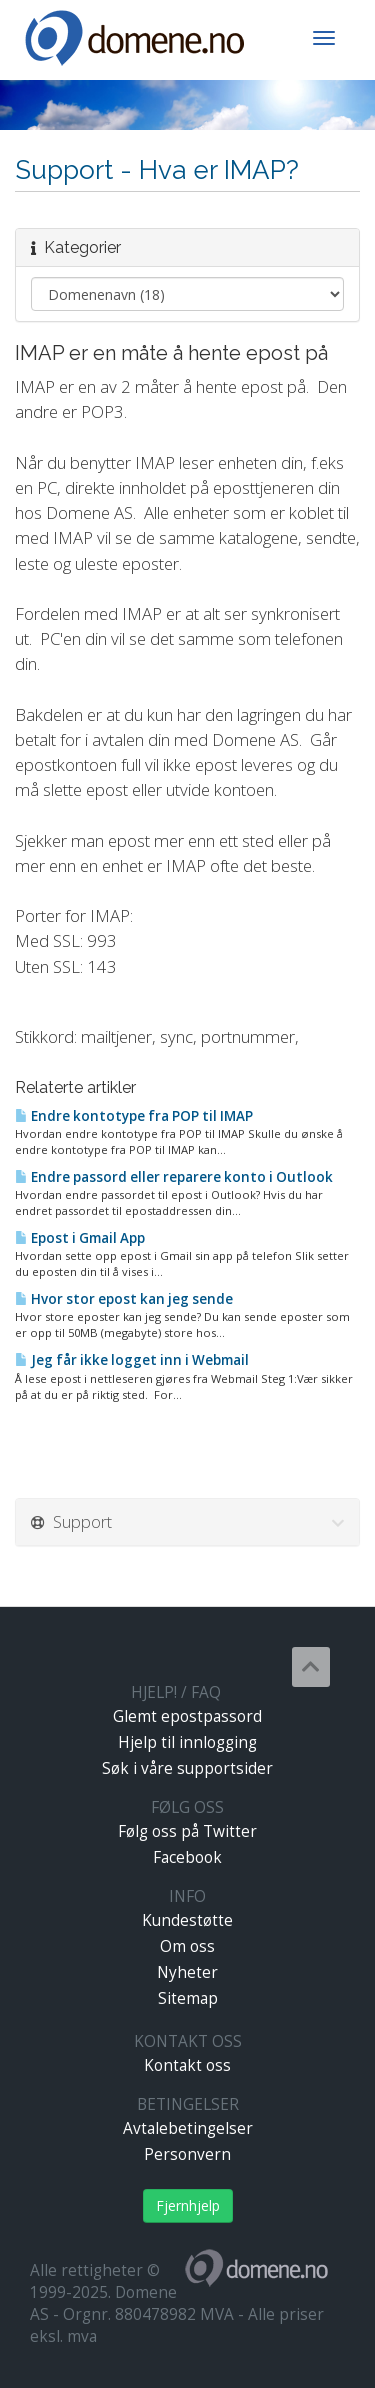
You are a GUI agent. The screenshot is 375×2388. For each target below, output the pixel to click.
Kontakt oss (187, 2065)
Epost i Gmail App (80, 1238)
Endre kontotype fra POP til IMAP (134, 1116)
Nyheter (187, 1972)
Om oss (187, 1946)
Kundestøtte (187, 1920)
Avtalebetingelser (188, 2128)
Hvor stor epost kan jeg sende (124, 1299)
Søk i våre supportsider (187, 1768)
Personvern (187, 2154)
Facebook (187, 1857)
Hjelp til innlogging (187, 1742)
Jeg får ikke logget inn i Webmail (132, 1360)
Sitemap (188, 1998)
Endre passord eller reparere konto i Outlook (174, 1177)
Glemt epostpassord (187, 1716)
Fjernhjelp (188, 2205)
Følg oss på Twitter (187, 1831)
